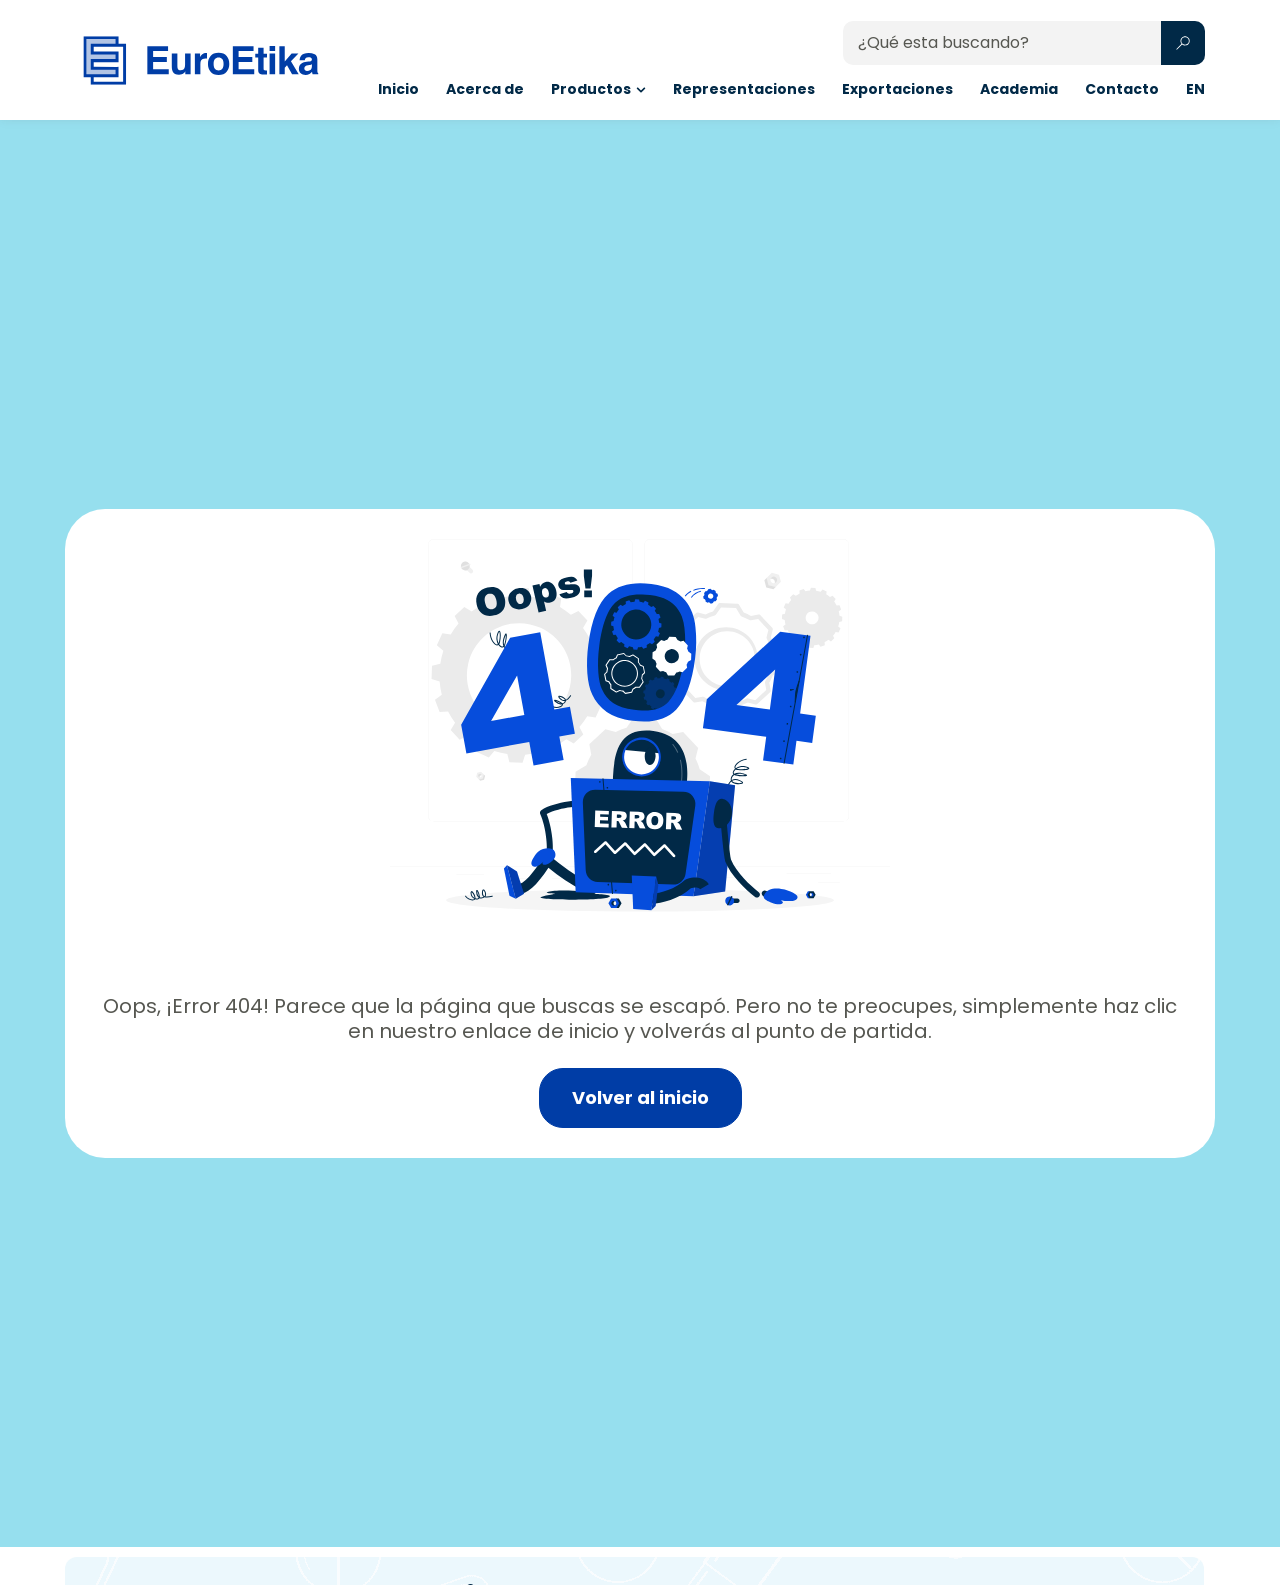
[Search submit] (1183, 43)
